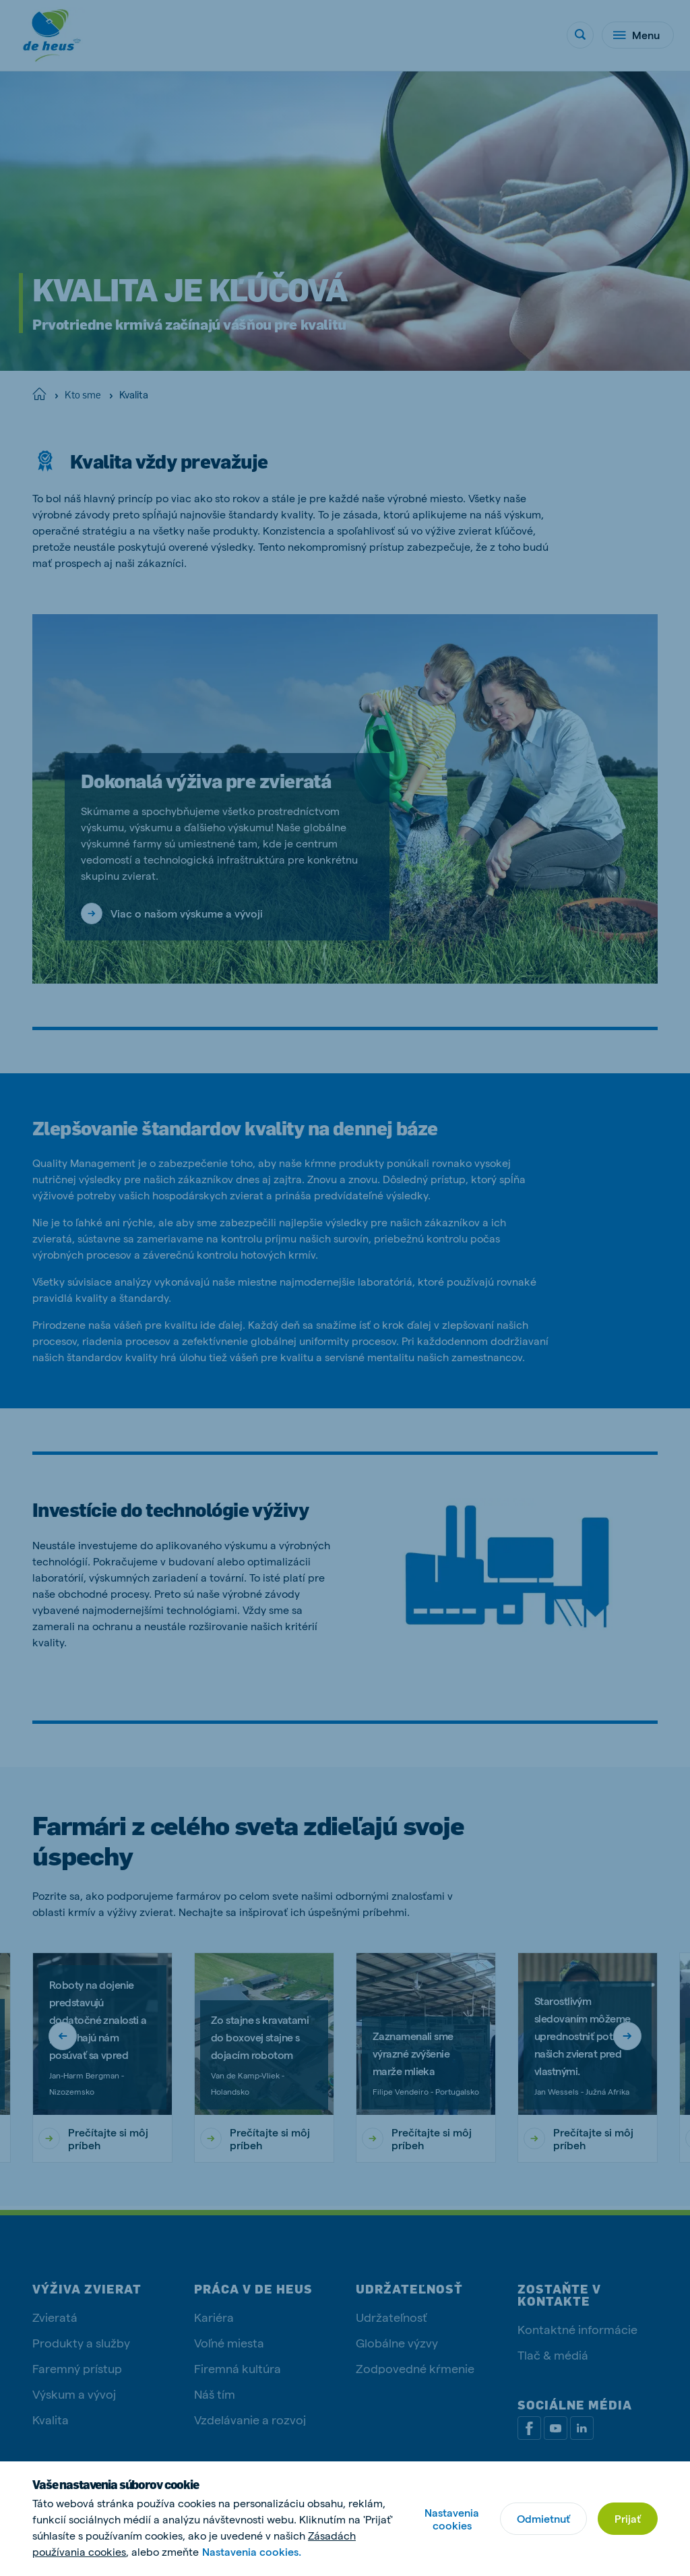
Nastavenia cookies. (251, 2551)
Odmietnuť (543, 2518)
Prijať (628, 2518)
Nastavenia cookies (452, 2519)
